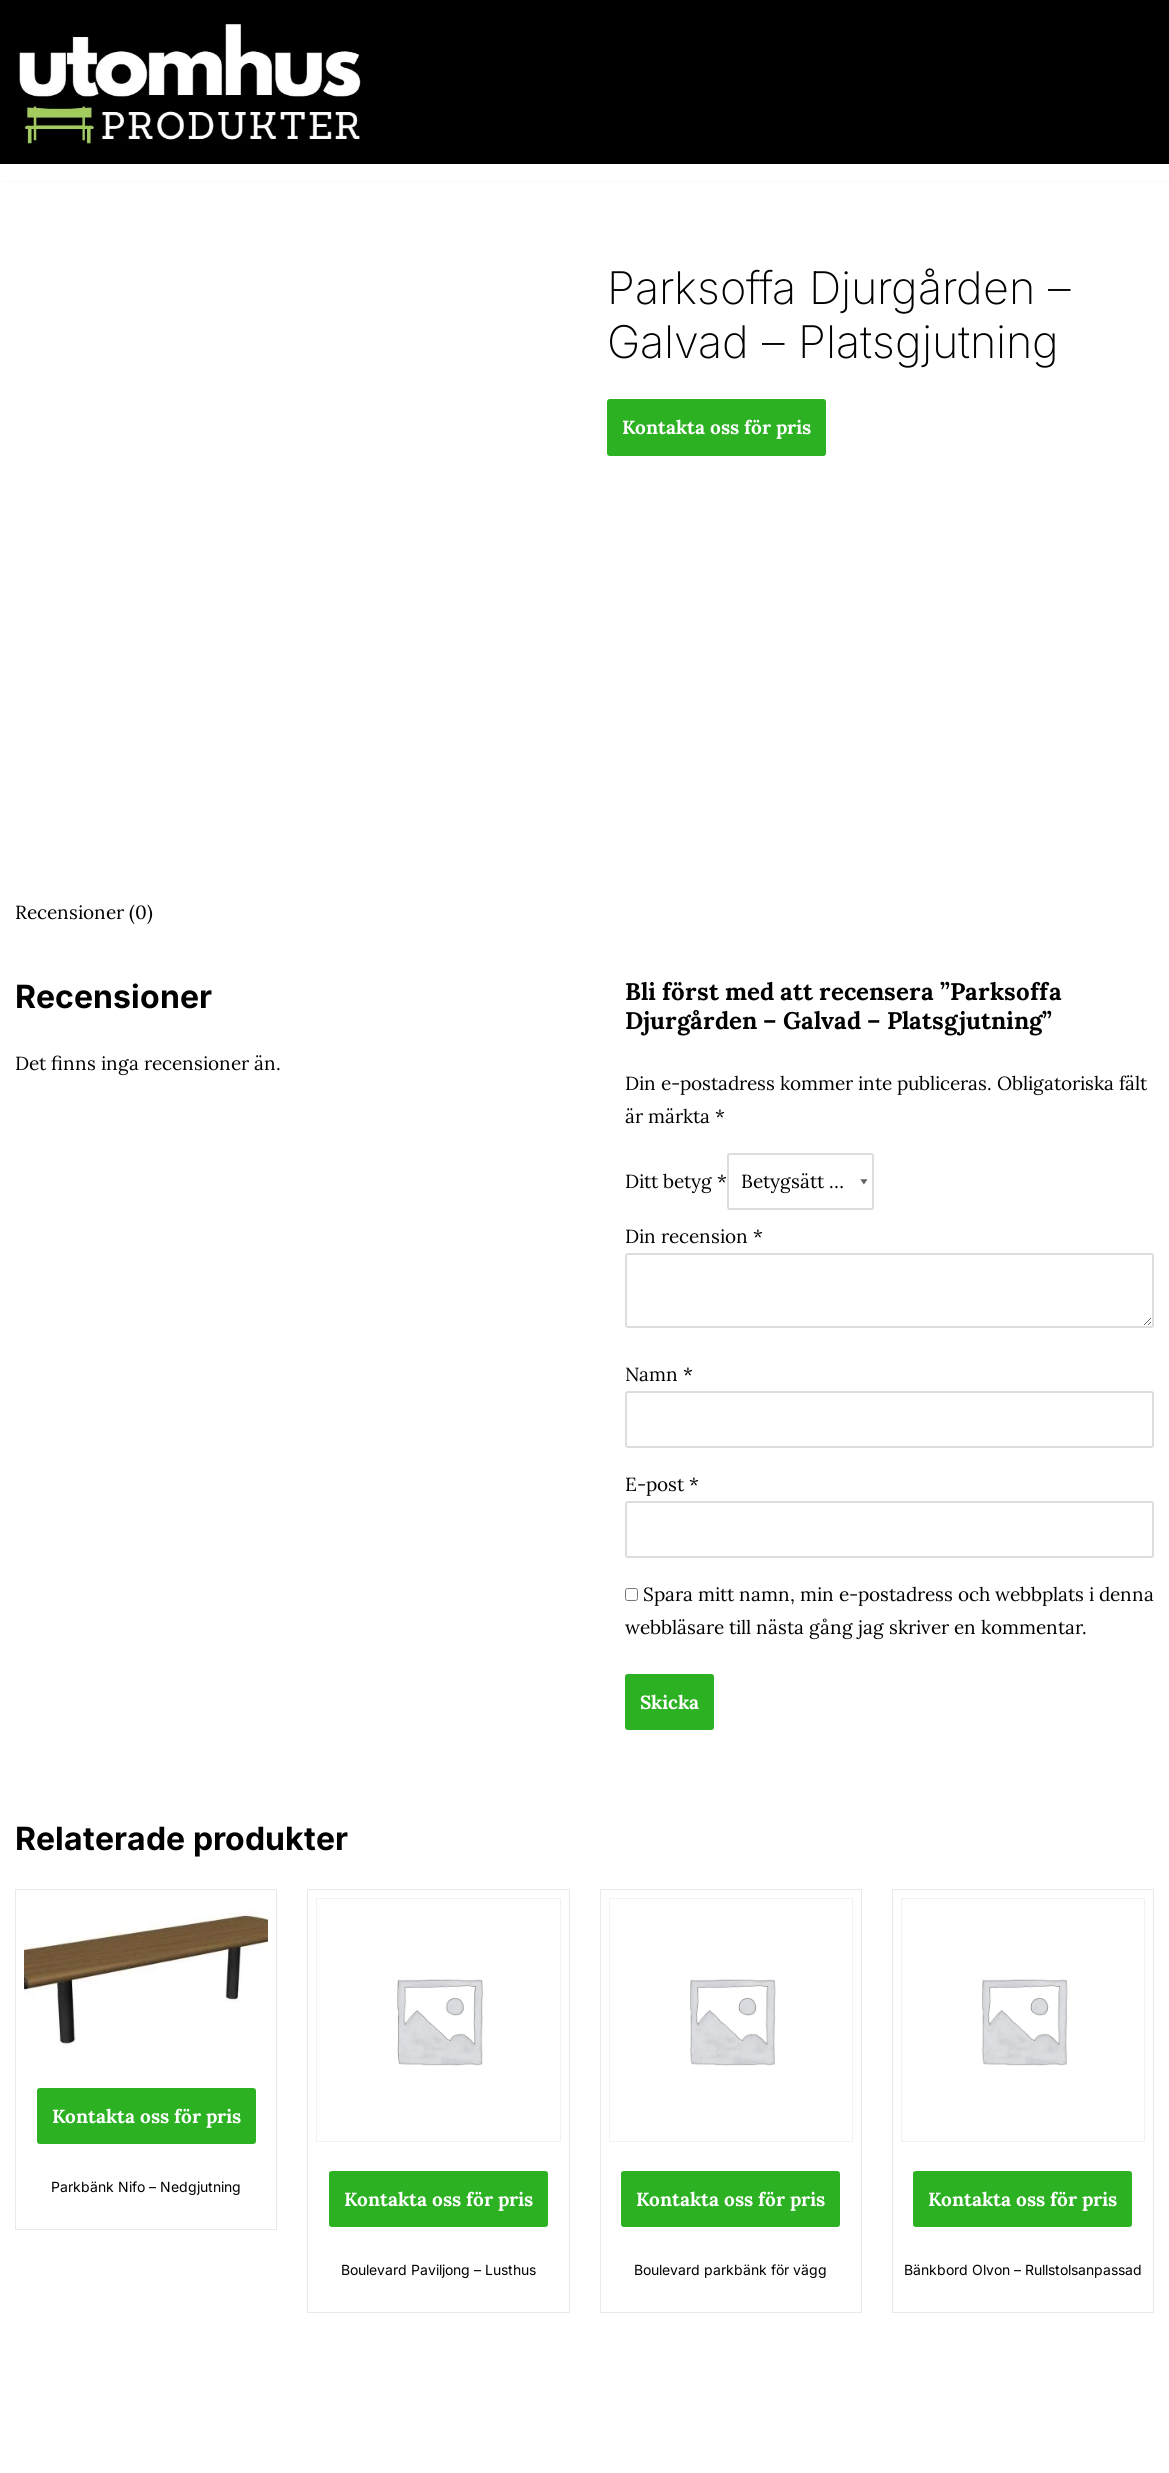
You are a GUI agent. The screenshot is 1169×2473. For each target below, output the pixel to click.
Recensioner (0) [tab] (84, 912)
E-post (662, 1484)
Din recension (694, 1236)
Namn (659, 1374)
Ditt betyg (676, 1181)
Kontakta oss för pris (716, 427)
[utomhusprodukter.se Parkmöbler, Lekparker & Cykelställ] (190, 82)
